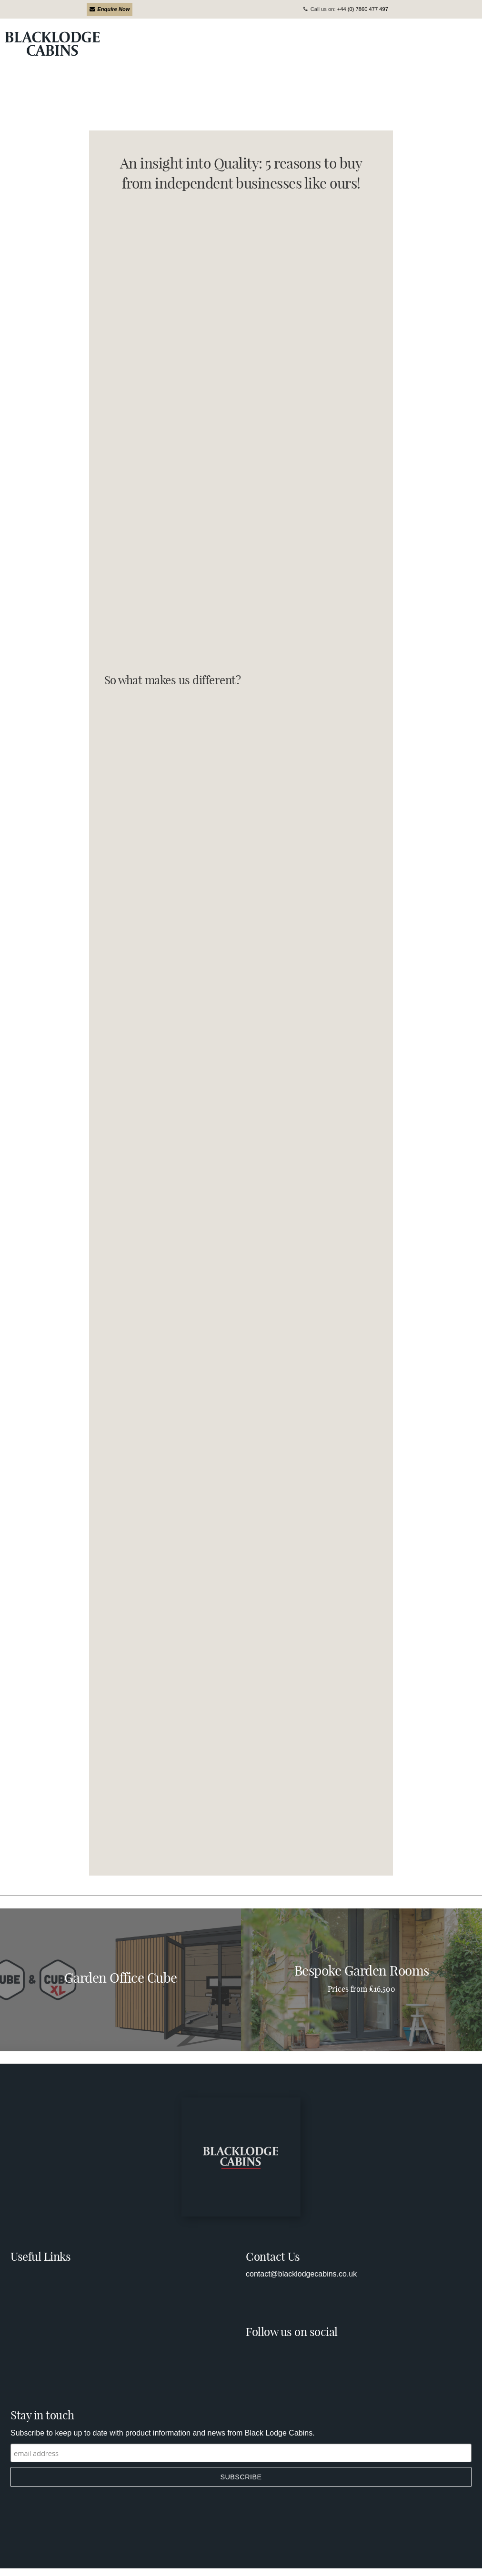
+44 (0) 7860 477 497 (362, 9)
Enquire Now (110, 9)
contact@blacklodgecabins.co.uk (301, 2274)
